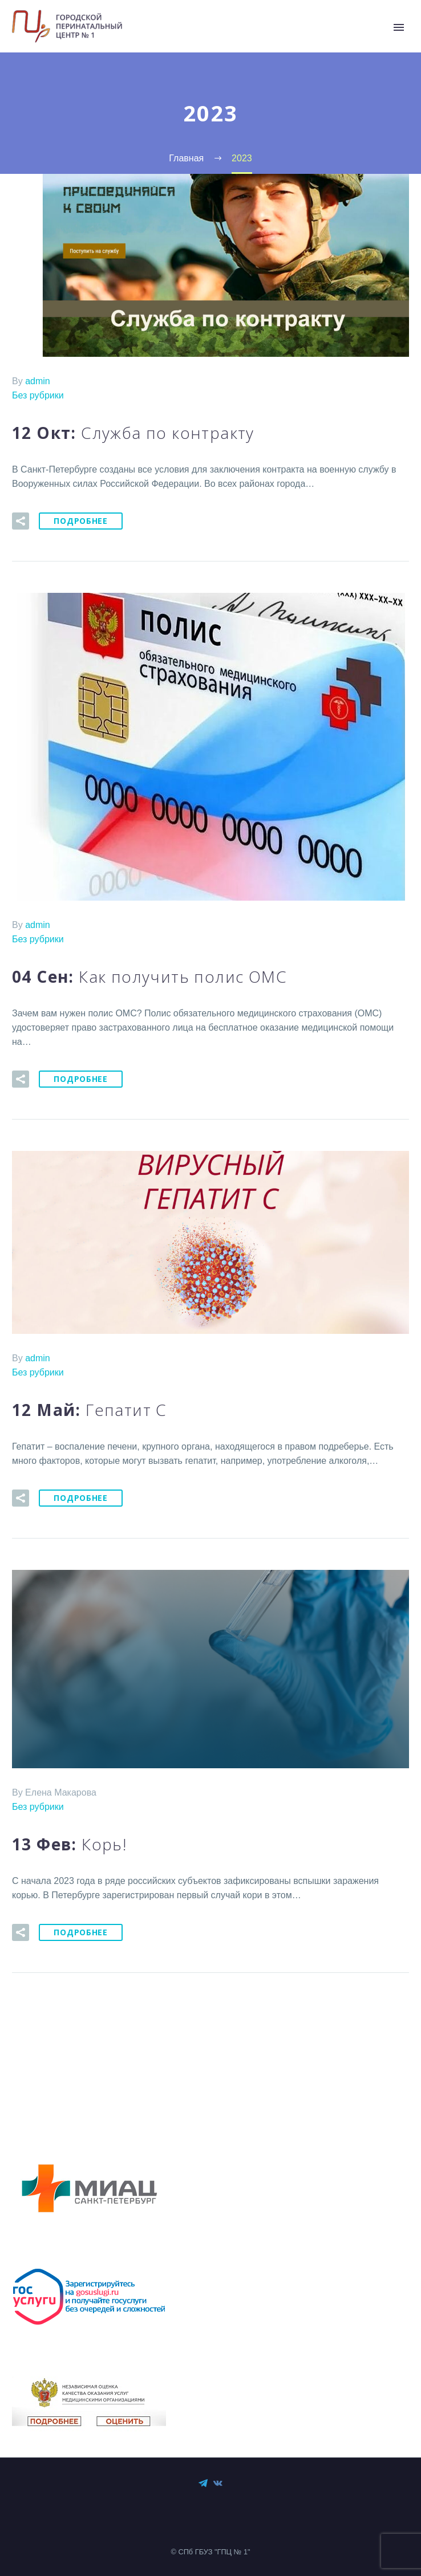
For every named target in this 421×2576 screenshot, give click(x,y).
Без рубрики (38, 395)
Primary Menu (399, 27)
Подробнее (80, 520)
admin (37, 381)
